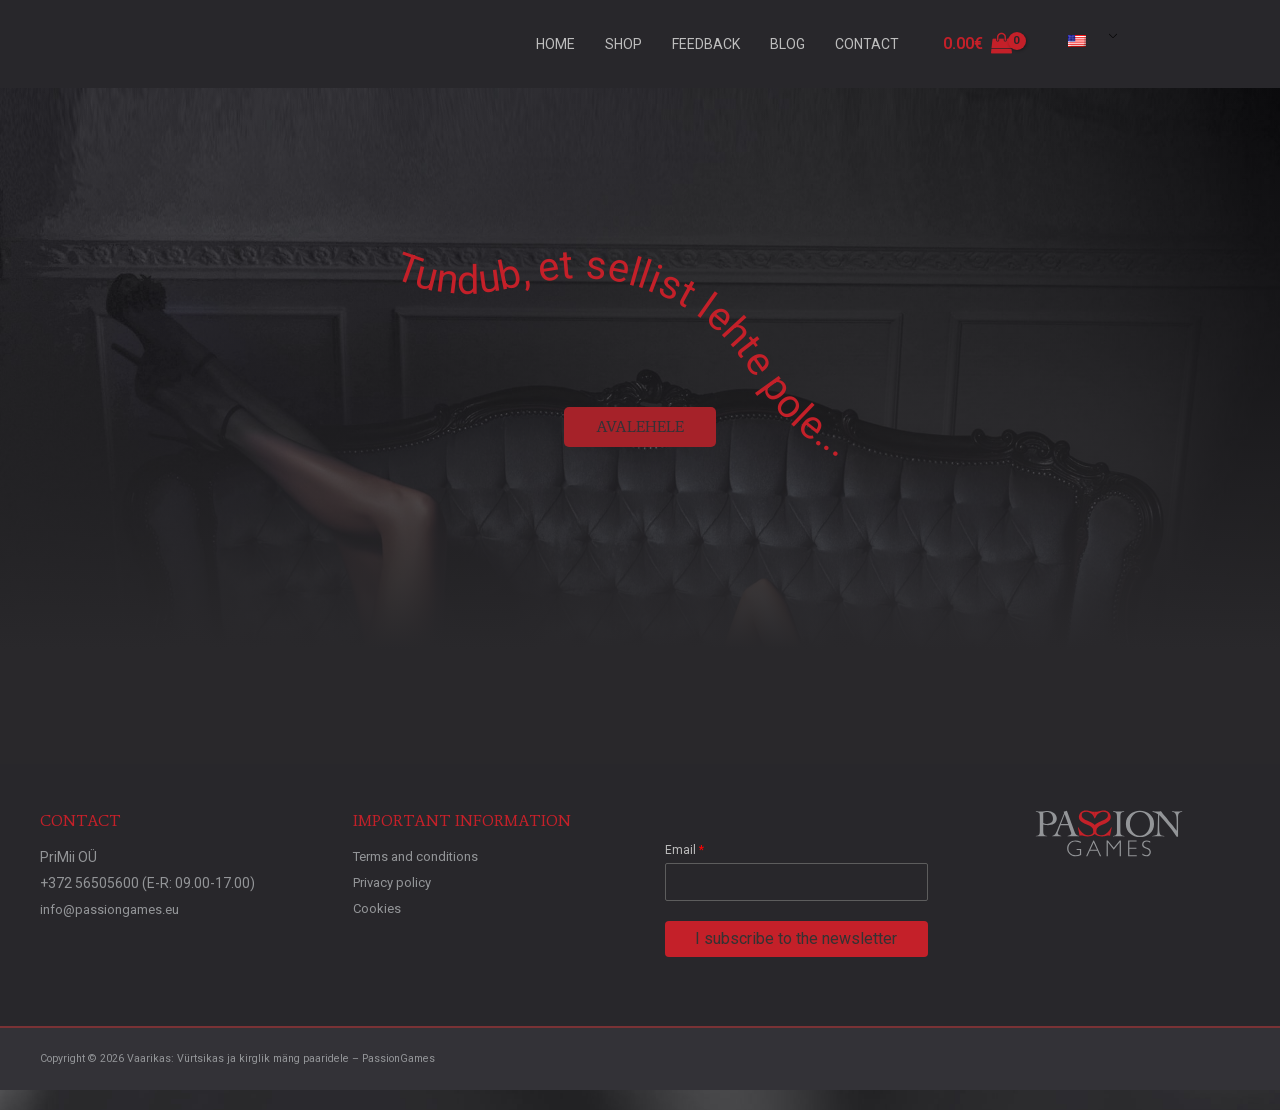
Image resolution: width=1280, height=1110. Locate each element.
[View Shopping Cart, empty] (977, 44)
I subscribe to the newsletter (796, 938)
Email (684, 850)
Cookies (378, 909)
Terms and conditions (421, 857)
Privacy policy (395, 883)
